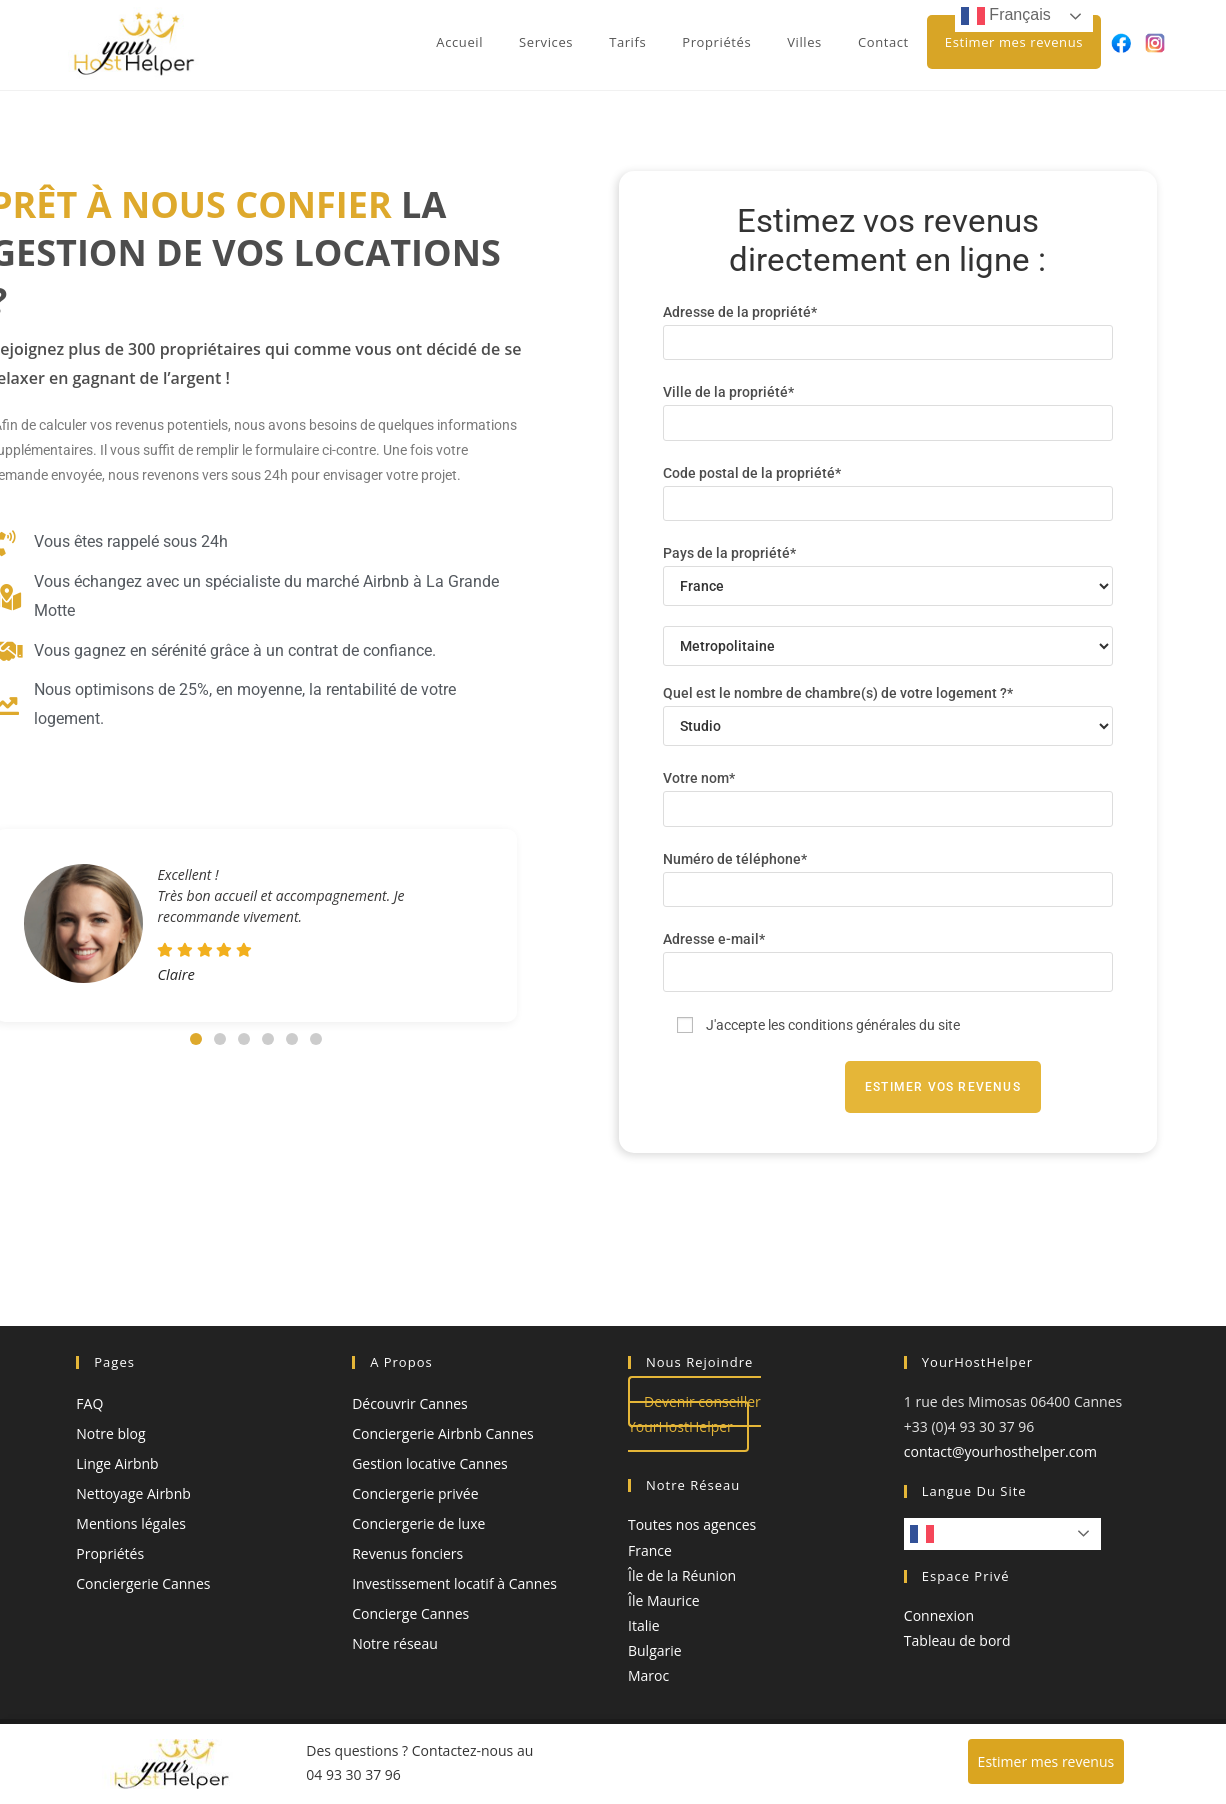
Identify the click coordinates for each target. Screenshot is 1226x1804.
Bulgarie (655, 1650)
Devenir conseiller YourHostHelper (694, 1414)
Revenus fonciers (407, 1553)
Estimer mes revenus (1046, 1761)
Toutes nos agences (692, 1524)
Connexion (939, 1615)
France (650, 1550)
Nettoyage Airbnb (133, 1493)
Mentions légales (131, 1523)
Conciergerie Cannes (143, 1583)
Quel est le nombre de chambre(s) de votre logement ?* (888, 709)
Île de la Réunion (682, 1575)
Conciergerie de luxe (418, 1523)
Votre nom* (888, 792)
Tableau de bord (957, 1640)
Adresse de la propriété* (888, 326)
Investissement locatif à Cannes (454, 1583)
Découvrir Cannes (410, 1403)
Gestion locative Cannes (430, 1463)
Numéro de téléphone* (888, 873)
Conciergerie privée (415, 1493)
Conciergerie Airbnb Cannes (443, 1433)
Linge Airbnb (117, 1463)
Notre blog (110, 1433)
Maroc (648, 1675)
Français (955, 1534)
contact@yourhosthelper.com (1000, 1451)
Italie (644, 1625)
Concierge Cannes (410, 1613)
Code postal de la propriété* (888, 487)
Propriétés (110, 1553)
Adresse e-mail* (888, 955)
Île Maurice (664, 1600)
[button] (196, 1039)
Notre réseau (395, 1643)
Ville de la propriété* (888, 406)
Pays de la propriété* (888, 569)
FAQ (89, 1403)
